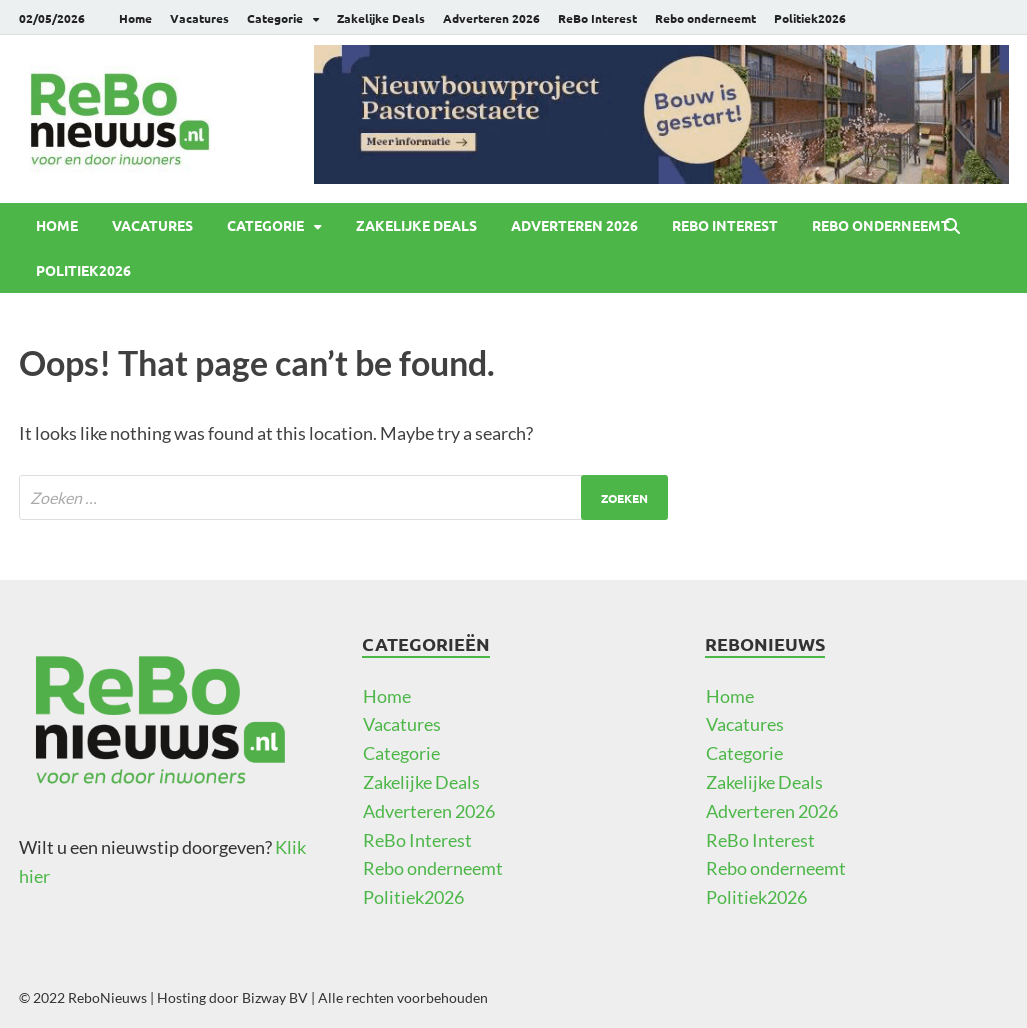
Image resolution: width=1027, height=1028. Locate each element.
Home (135, 18)
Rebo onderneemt (705, 18)
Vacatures (199, 18)
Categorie (275, 18)
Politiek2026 (810, 18)
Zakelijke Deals (381, 18)
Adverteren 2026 (491, 18)
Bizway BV (275, 997)
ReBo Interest (597, 18)
